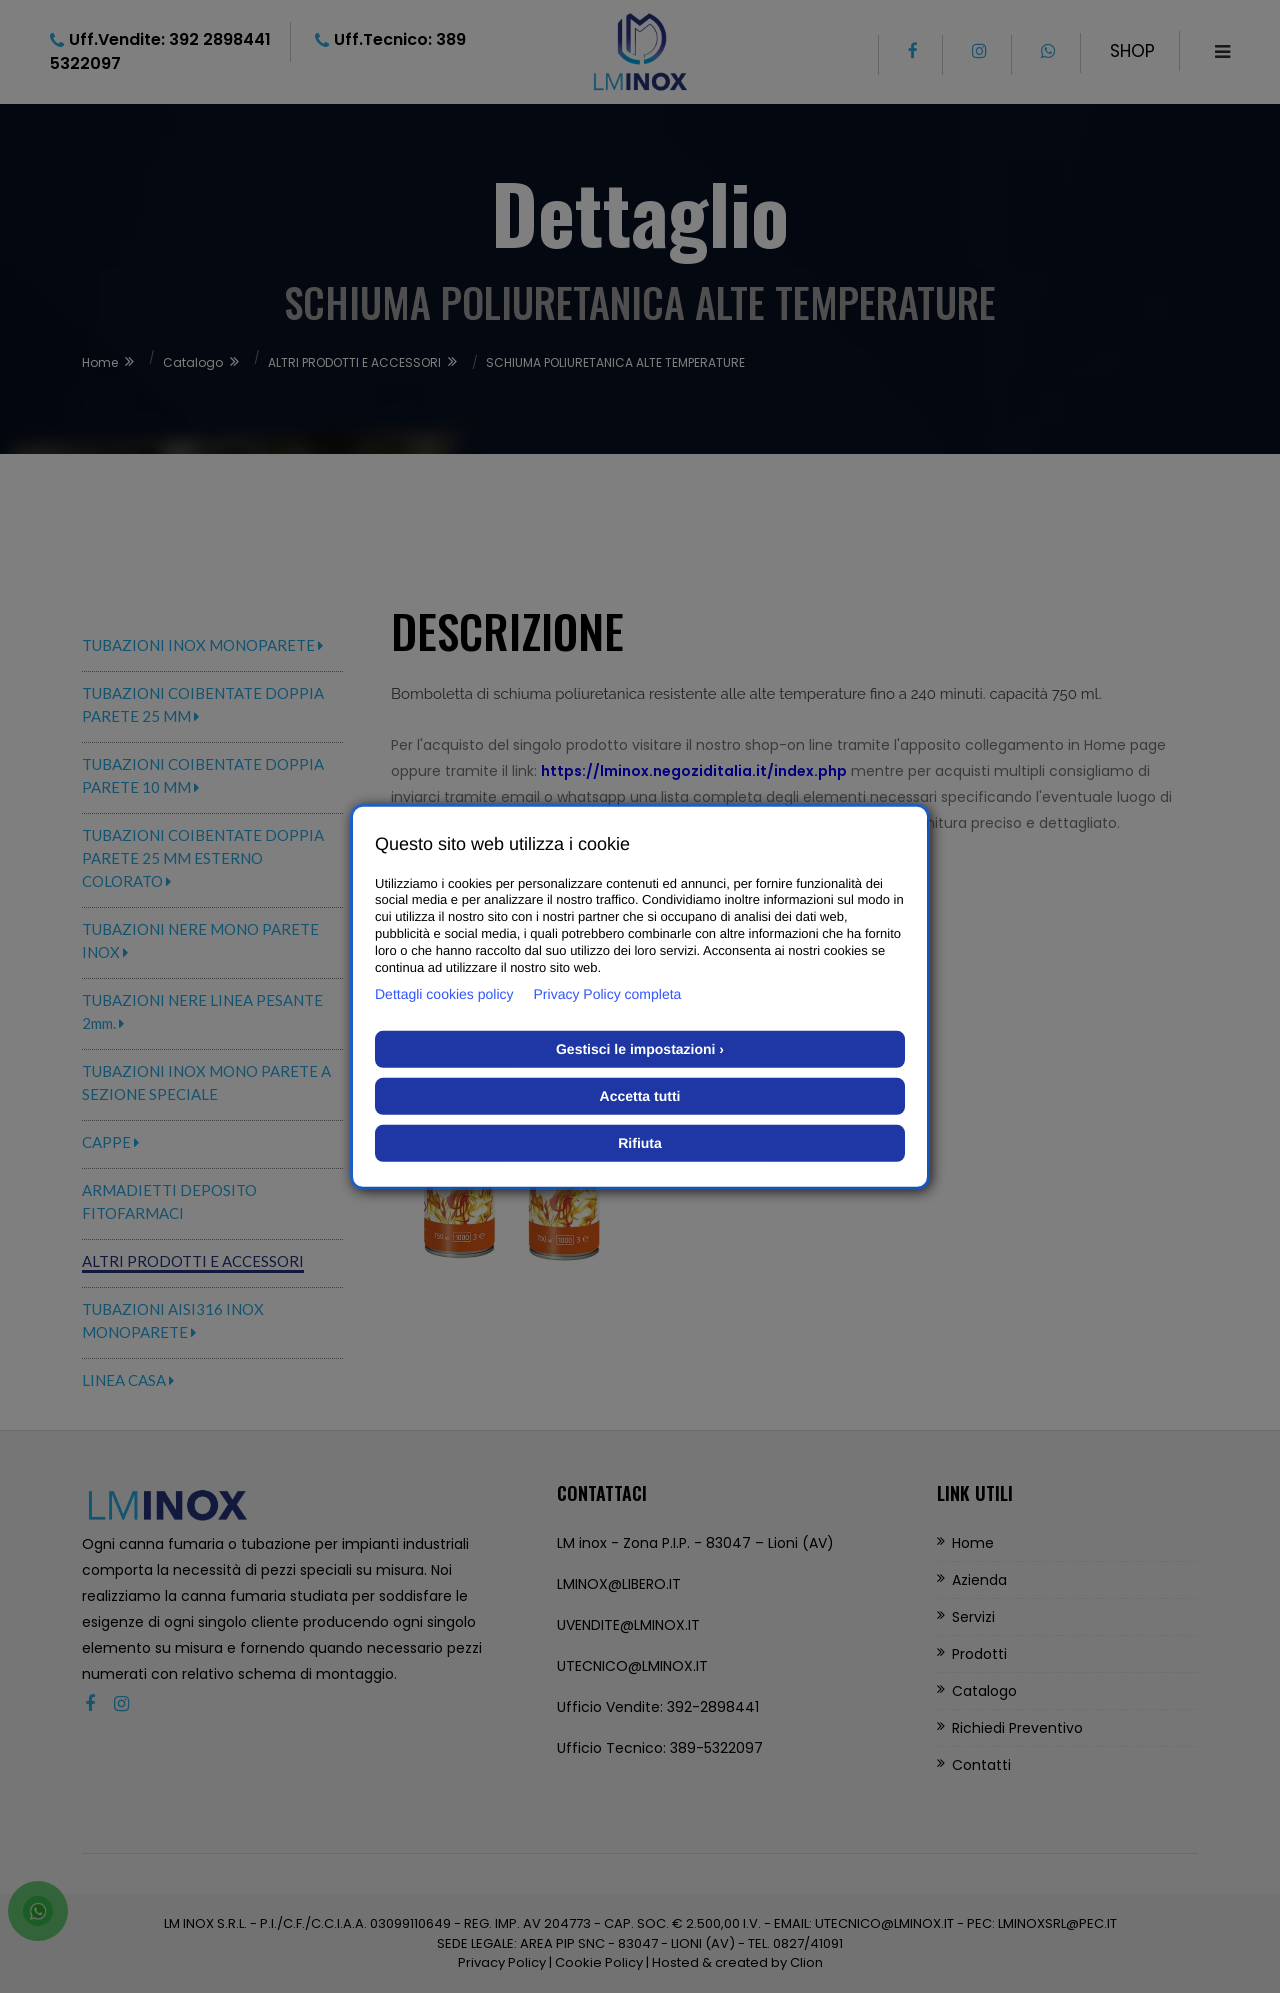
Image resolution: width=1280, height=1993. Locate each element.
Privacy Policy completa (608, 994)
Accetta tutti (640, 1096)
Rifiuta (640, 1143)
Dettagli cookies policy (444, 994)
